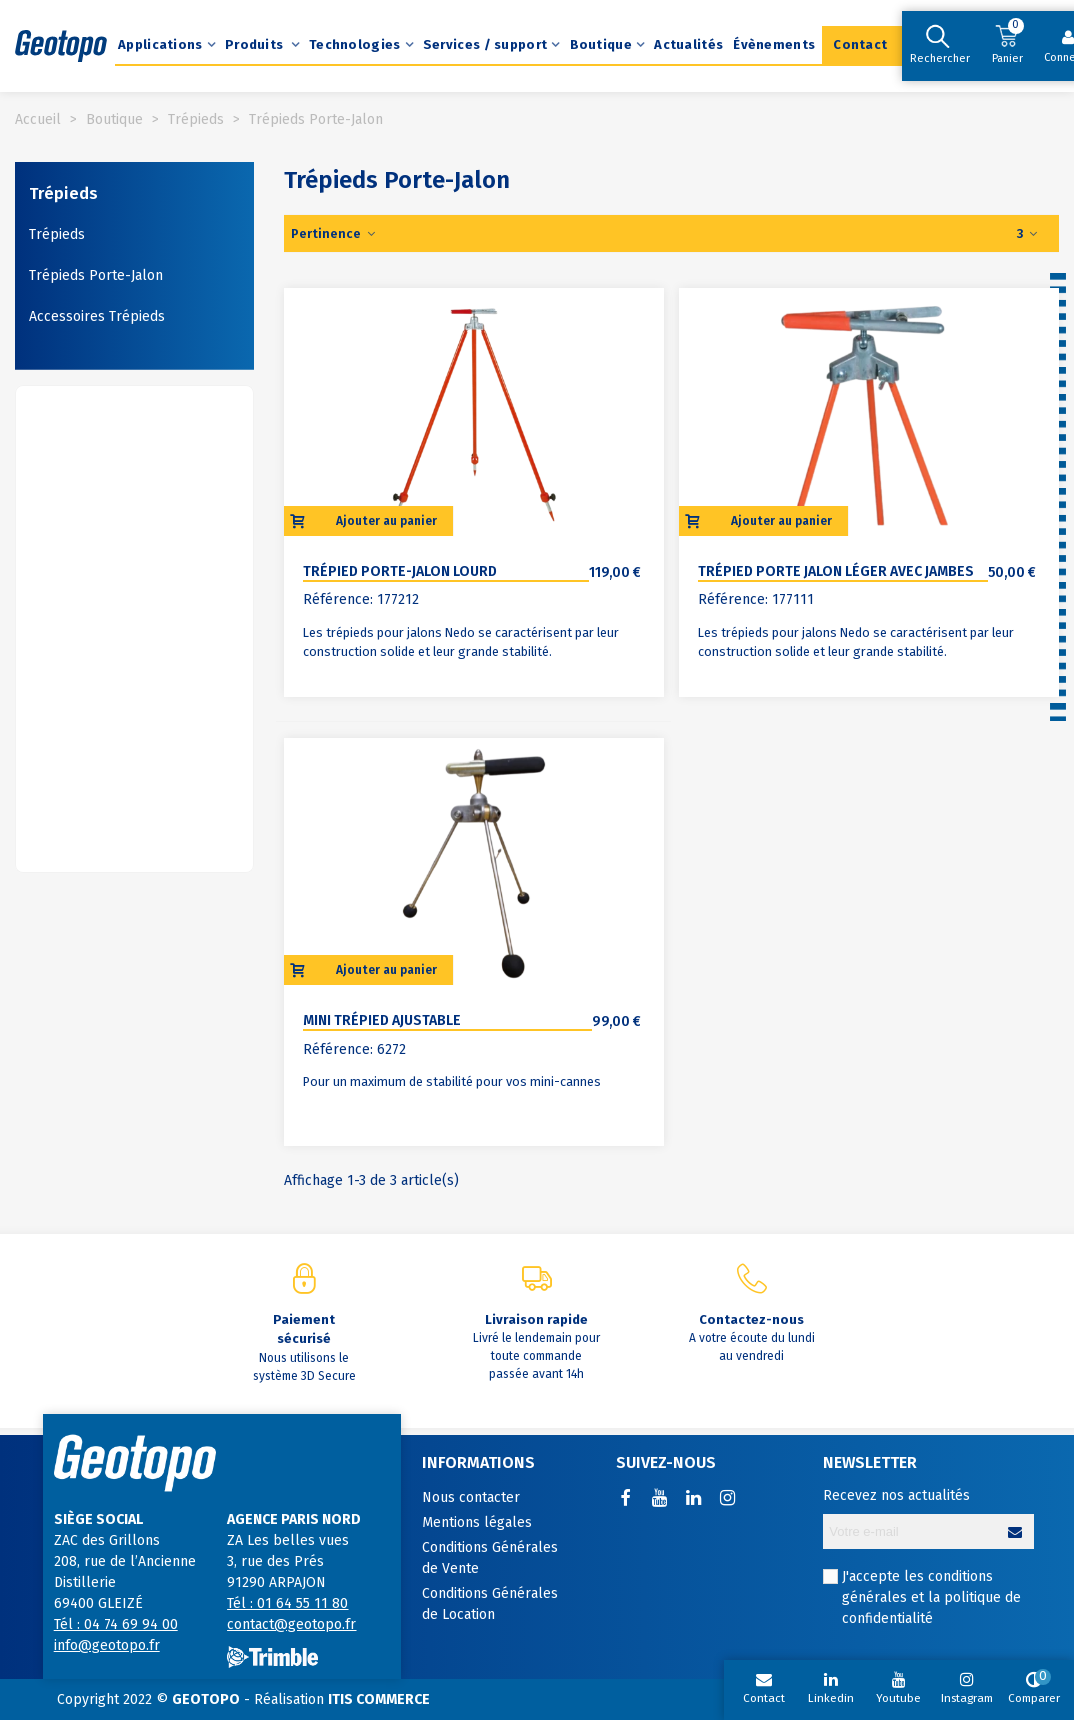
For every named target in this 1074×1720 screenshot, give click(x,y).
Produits (256, 44)
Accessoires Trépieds (97, 316)
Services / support (485, 44)
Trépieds (63, 193)
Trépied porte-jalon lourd (400, 571)
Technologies (355, 44)
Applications (160, 44)
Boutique (601, 44)
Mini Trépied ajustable (382, 1020)
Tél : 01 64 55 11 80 (287, 1603)
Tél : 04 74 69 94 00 (116, 1624)
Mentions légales (477, 1522)
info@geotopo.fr (107, 1645)
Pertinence (334, 233)
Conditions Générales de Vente (490, 1558)
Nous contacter (471, 1497)
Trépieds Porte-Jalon (96, 275)
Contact (860, 44)
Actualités (688, 44)
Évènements (774, 44)
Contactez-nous (751, 1319)
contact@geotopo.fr (291, 1624)
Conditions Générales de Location (490, 1604)
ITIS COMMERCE (379, 1699)
